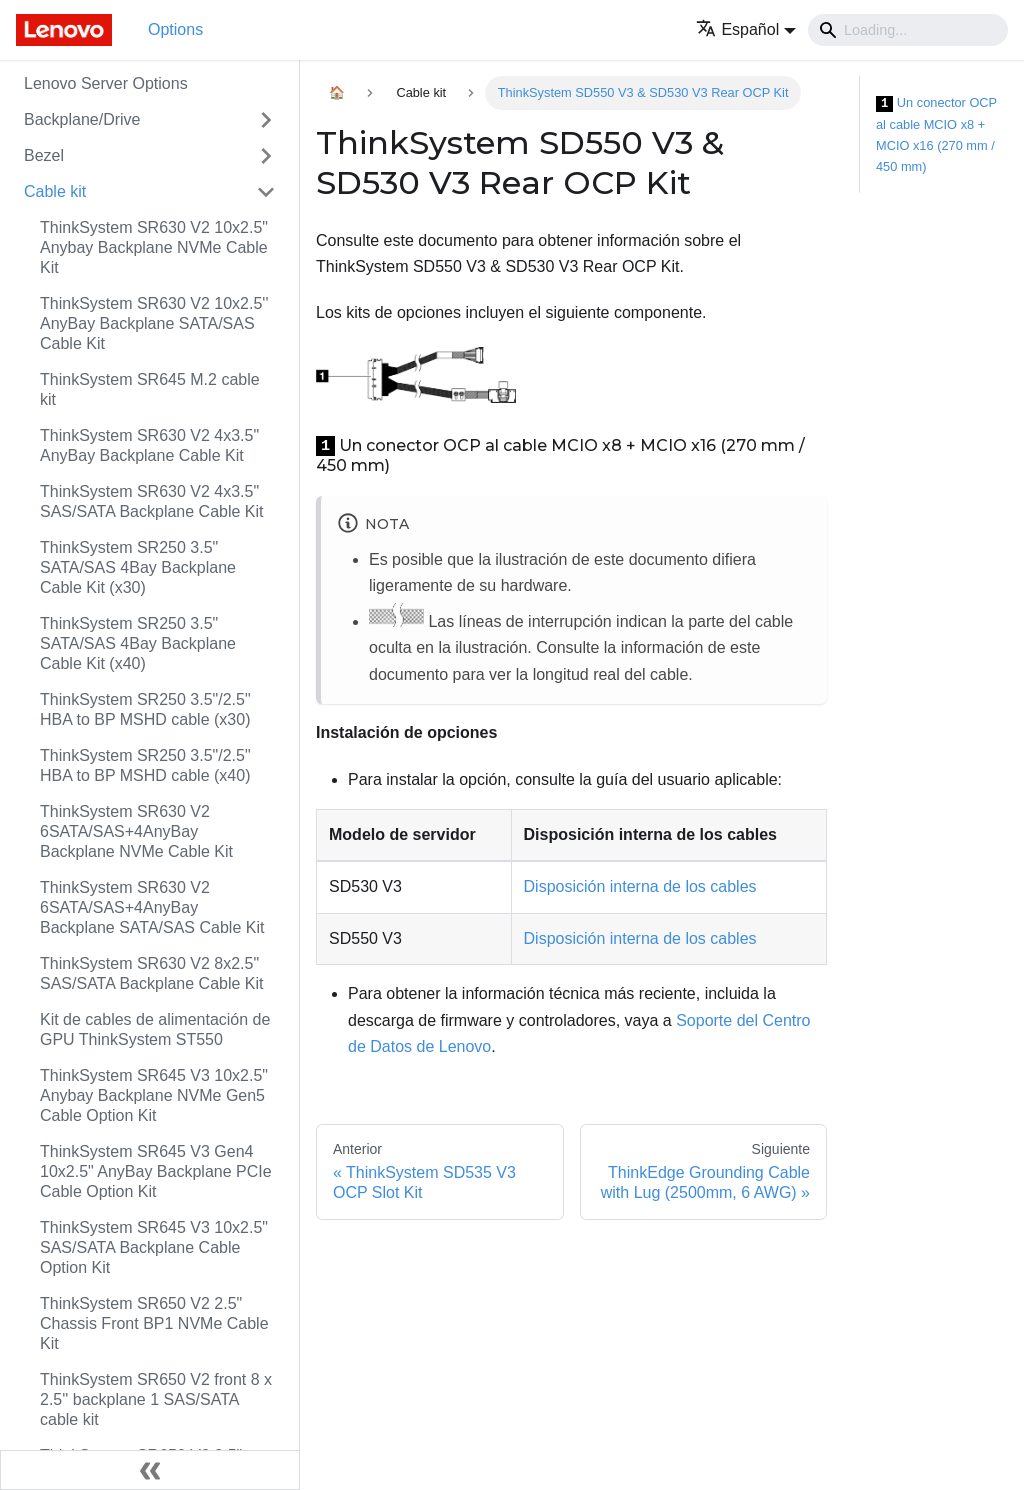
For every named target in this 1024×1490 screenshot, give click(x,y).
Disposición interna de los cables (640, 886)
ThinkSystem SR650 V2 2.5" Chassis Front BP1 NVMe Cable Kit (154, 1323)
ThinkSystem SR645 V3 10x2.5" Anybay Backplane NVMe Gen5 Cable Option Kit (154, 1095)
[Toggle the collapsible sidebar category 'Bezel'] (266, 156)
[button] (746, 29)
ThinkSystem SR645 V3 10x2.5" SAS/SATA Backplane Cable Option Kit (154, 1247)
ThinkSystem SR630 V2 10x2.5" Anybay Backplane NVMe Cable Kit (154, 247)
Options (175, 29)
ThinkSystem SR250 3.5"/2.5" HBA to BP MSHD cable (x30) (145, 709)
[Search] (908, 30)
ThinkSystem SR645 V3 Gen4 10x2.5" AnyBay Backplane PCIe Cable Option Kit (156, 1171)
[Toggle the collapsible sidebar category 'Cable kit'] (266, 192)
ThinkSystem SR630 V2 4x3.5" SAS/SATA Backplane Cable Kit (152, 501)
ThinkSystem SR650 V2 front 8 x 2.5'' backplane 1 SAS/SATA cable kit (156, 1399)
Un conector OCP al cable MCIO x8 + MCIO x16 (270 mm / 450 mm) (936, 134)
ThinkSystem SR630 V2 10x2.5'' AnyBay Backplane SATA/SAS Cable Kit (154, 323)
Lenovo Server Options (106, 83)
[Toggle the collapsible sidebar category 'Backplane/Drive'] (266, 120)
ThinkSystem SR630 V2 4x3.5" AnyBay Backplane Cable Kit (149, 445)
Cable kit (55, 191)
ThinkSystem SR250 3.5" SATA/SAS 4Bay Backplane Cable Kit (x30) (138, 567)
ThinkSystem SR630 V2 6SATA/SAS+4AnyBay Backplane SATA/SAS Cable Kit (152, 907)
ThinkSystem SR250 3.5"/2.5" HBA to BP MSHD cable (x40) (145, 765)
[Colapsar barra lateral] (150, 1470)
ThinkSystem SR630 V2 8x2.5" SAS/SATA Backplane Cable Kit (152, 973)
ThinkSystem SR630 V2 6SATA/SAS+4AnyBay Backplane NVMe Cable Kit (136, 831)
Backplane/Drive (82, 119)
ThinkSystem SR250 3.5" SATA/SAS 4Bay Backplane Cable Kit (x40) (138, 643)
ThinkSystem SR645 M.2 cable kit (150, 389)
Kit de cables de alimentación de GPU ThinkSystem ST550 (155, 1029)
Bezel (44, 155)
